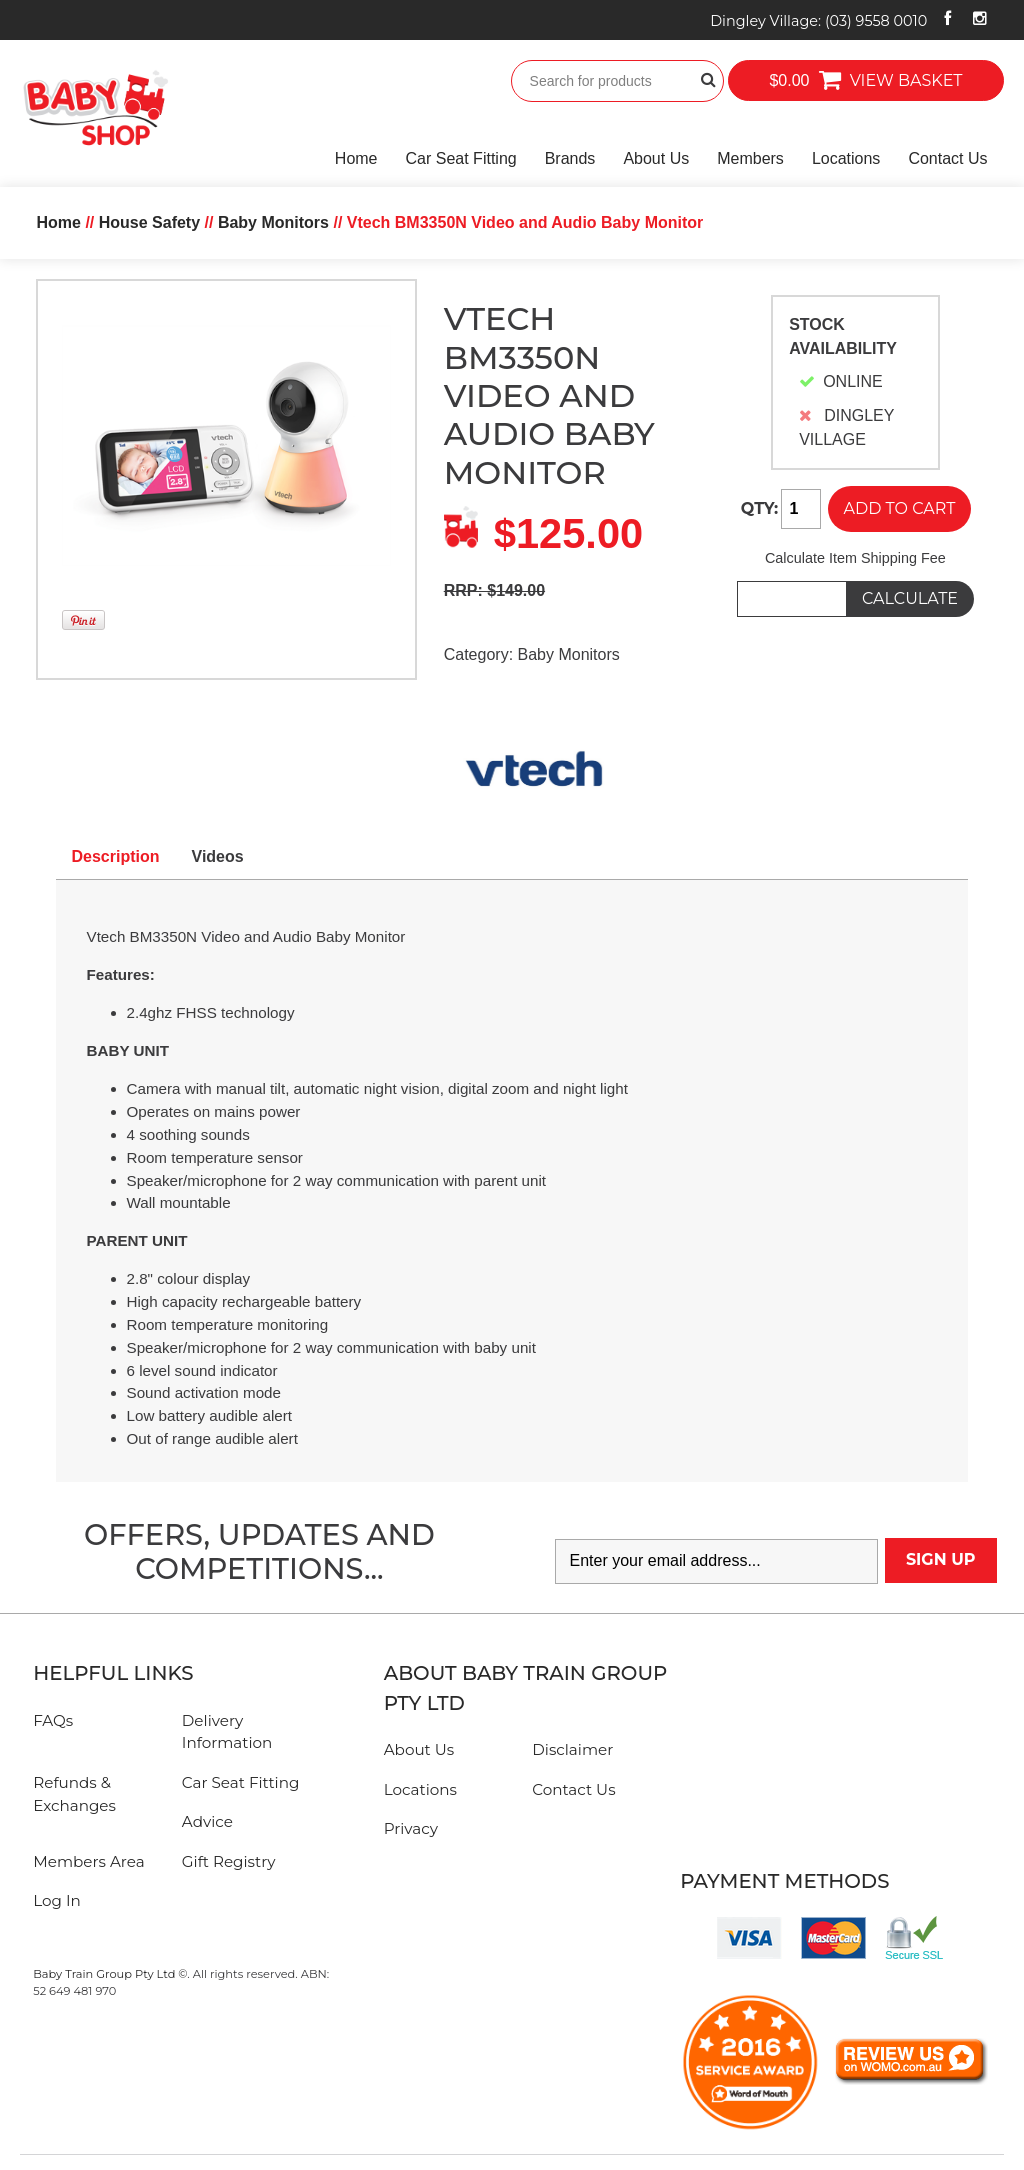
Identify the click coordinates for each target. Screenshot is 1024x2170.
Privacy (411, 1828)
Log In (57, 1900)
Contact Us (947, 158)
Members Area (88, 1861)
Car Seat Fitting (461, 158)
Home (356, 158)
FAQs (53, 1720)
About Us (656, 158)
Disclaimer (572, 1749)
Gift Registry (229, 1861)
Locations (846, 158)
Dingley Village (818, 21)
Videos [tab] (218, 856)
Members (750, 158)
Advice (207, 1821)
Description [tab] (116, 856)
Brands (570, 158)
